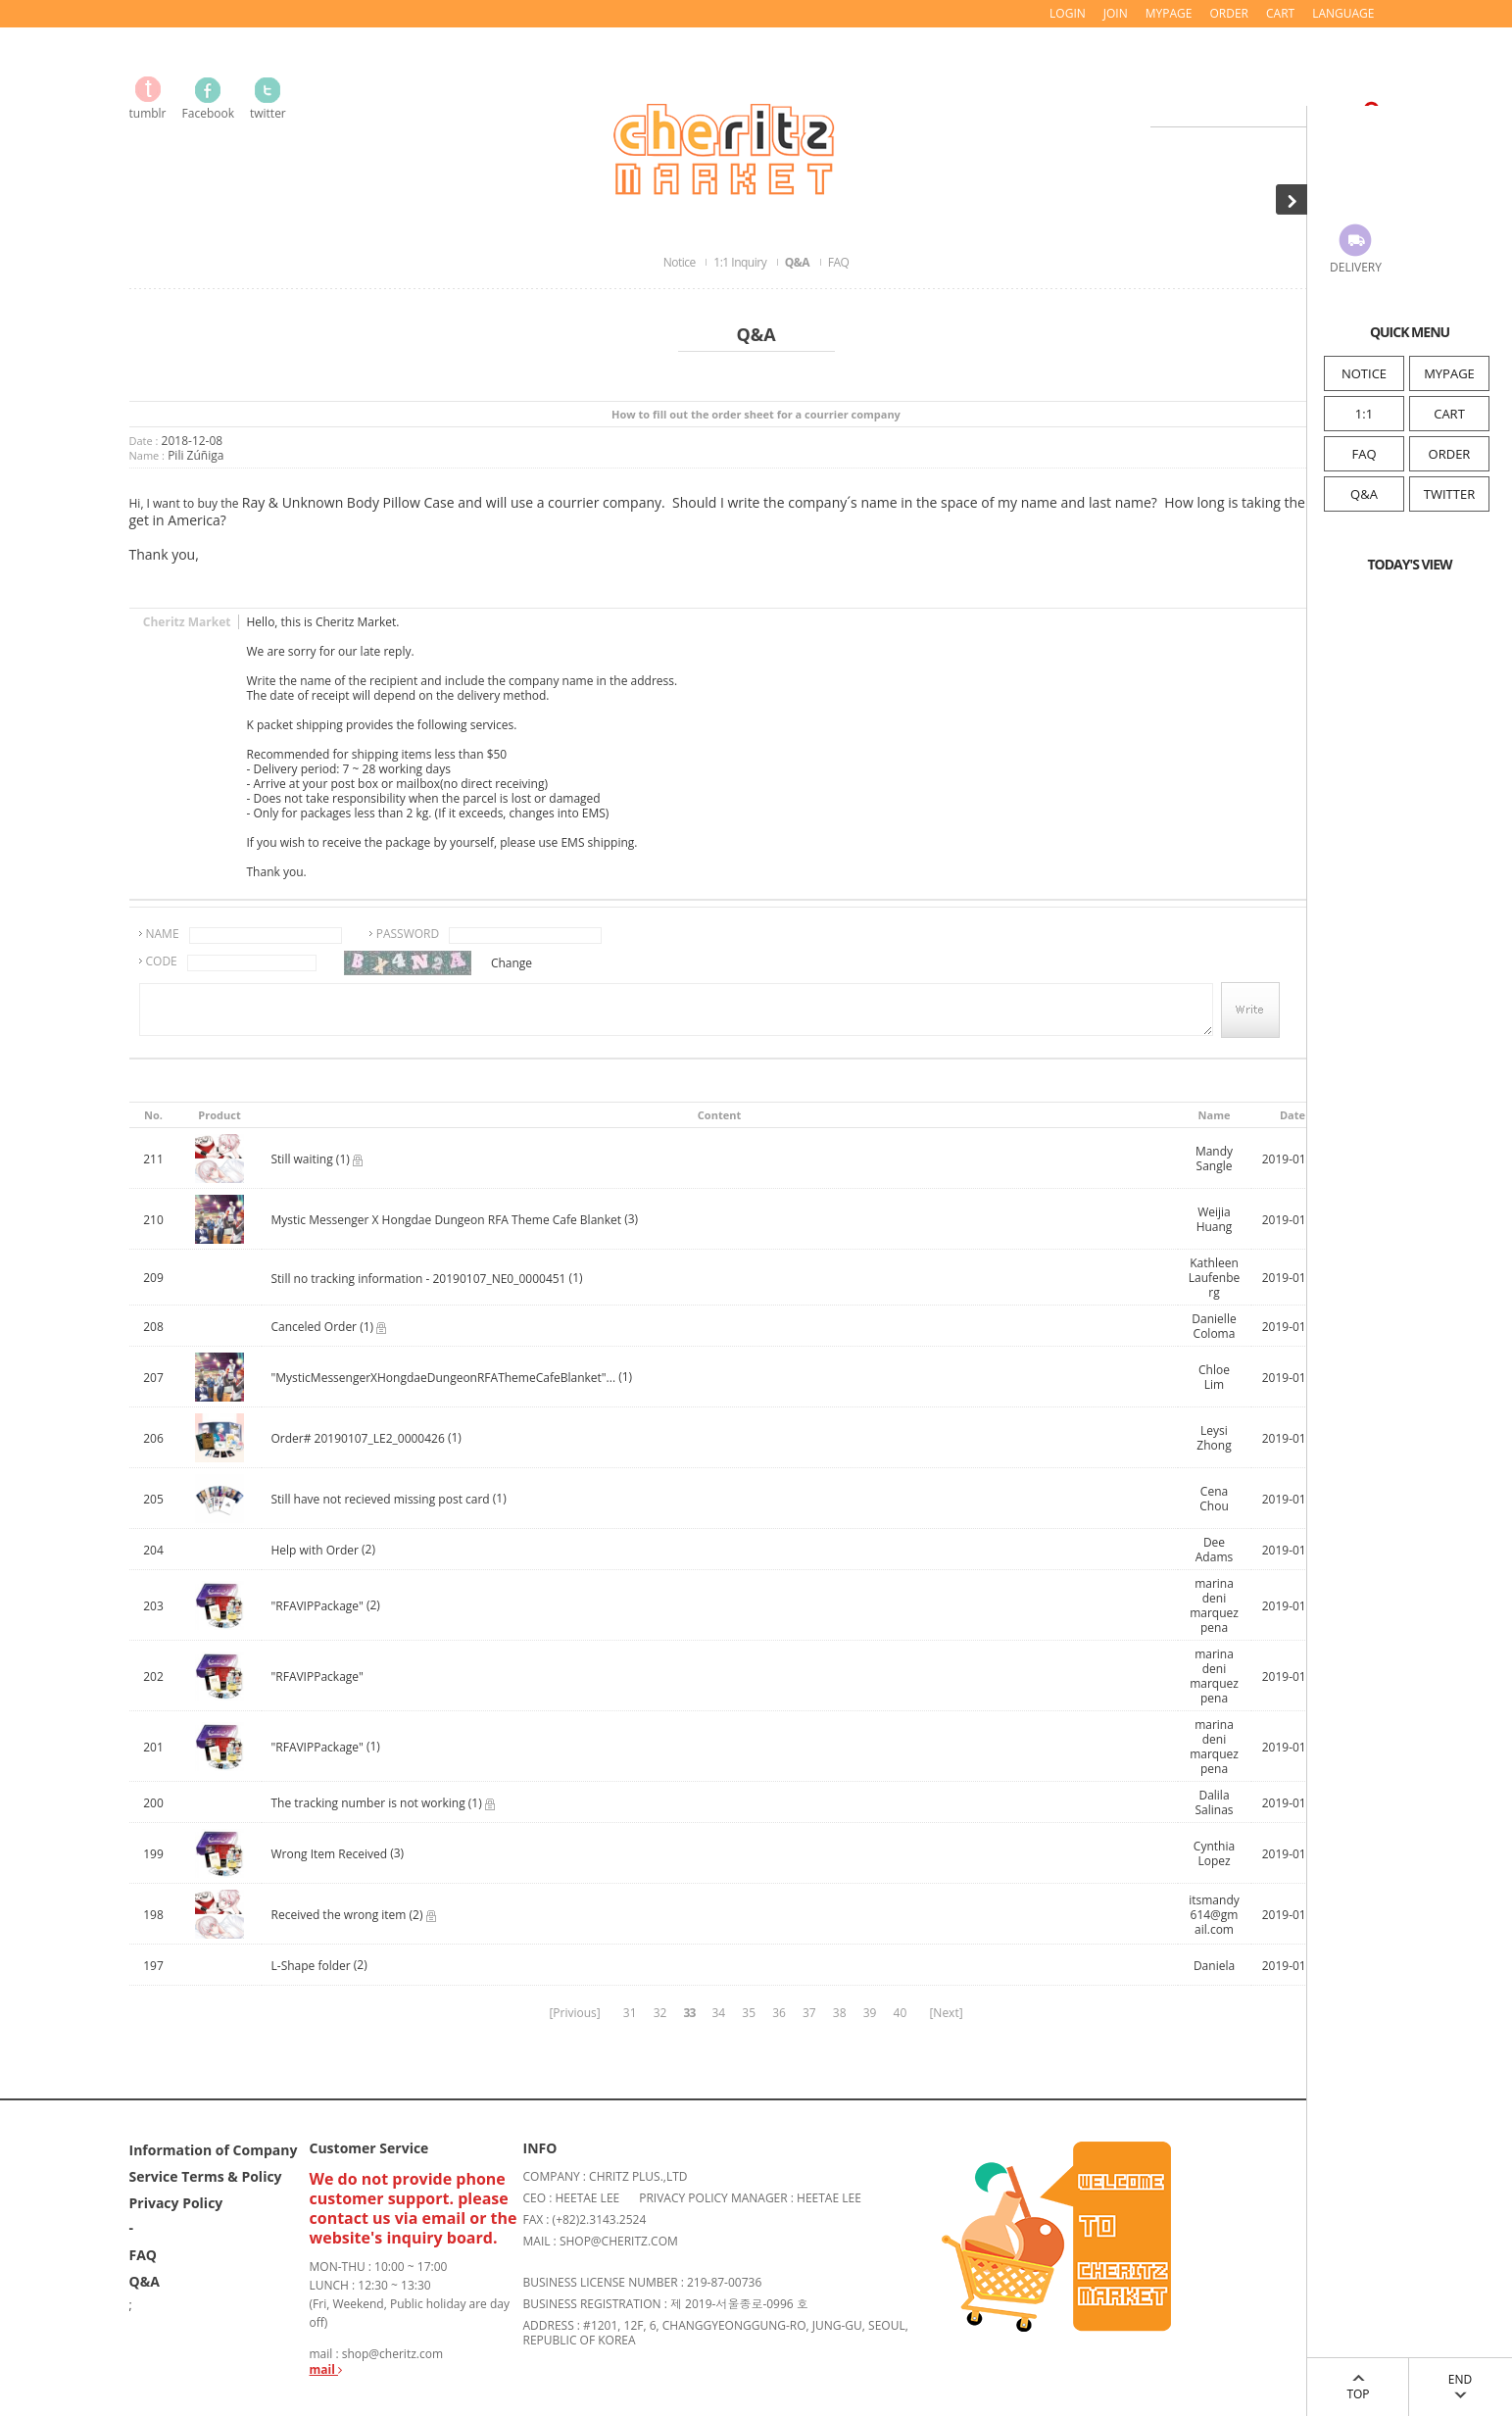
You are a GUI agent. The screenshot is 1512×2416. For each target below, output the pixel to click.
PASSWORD (408, 933)
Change (511, 963)
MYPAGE (1449, 373)
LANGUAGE (1343, 13)
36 (779, 2012)
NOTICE (1364, 373)
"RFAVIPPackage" (317, 1606)
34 (718, 2012)
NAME (162, 933)
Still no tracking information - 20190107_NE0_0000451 (418, 1278)
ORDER (1450, 454)
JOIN (1115, 13)
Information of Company (213, 2150)
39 (870, 2012)
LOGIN (1067, 13)
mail (326, 2369)
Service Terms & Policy (205, 2176)
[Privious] (574, 2012)
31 (630, 2012)
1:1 (1364, 413)
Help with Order (315, 1550)
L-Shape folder (311, 1965)
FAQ (1363, 454)
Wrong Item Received (329, 1854)
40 (900, 2012)
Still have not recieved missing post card (380, 1499)
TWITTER (1449, 494)
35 (749, 2012)
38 (840, 2012)
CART (1449, 413)
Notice (681, 262)
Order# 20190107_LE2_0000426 (358, 1438)
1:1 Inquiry (740, 262)
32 (660, 2012)
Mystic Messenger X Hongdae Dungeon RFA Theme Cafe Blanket (446, 1219)
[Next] (945, 2012)
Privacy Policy (176, 2203)
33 (690, 2012)
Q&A (1364, 494)
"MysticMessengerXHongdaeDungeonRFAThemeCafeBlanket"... (443, 1377)
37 (809, 2012)
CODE (161, 961)
